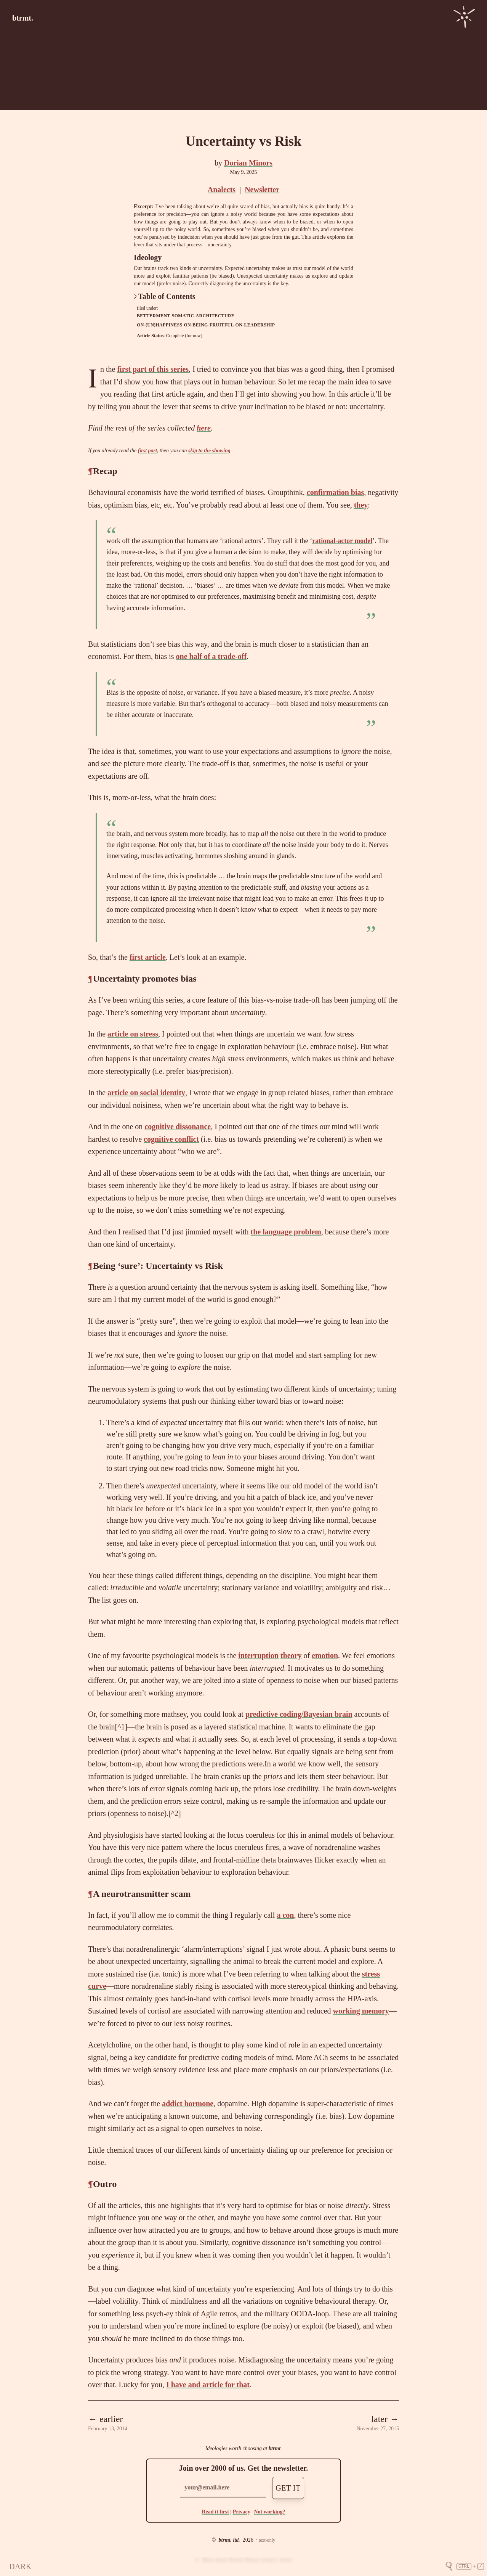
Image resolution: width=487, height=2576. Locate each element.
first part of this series (153, 369)
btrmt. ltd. (229, 2540)
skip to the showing (209, 450)
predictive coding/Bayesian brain (298, 1714)
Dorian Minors (248, 163)
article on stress (132, 1034)
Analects (221, 189)
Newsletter (262, 189)
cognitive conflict (171, 1139)
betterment (153, 315)
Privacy (241, 2512)
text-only (267, 2540)
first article (148, 957)
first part (147, 450)
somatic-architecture (203, 315)
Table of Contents (164, 296)
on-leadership (255, 325)
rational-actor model (342, 541)
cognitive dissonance (177, 1126)
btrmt (274, 2448)
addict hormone (187, 2103)
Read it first (215, 2512)
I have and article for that (208, 2384)
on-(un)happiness (159, 325)
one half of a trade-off (211, 656)
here (204, 428)
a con (285, 1915)
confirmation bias (335, 492)
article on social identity (146, 1092)
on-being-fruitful (209, 325)
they (361, 505)
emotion (325, 1655)
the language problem (286, 1232)
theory (291, 1655)
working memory (361, 2011)
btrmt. (22, 18)
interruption (258, 1655)
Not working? (269, 2512)
